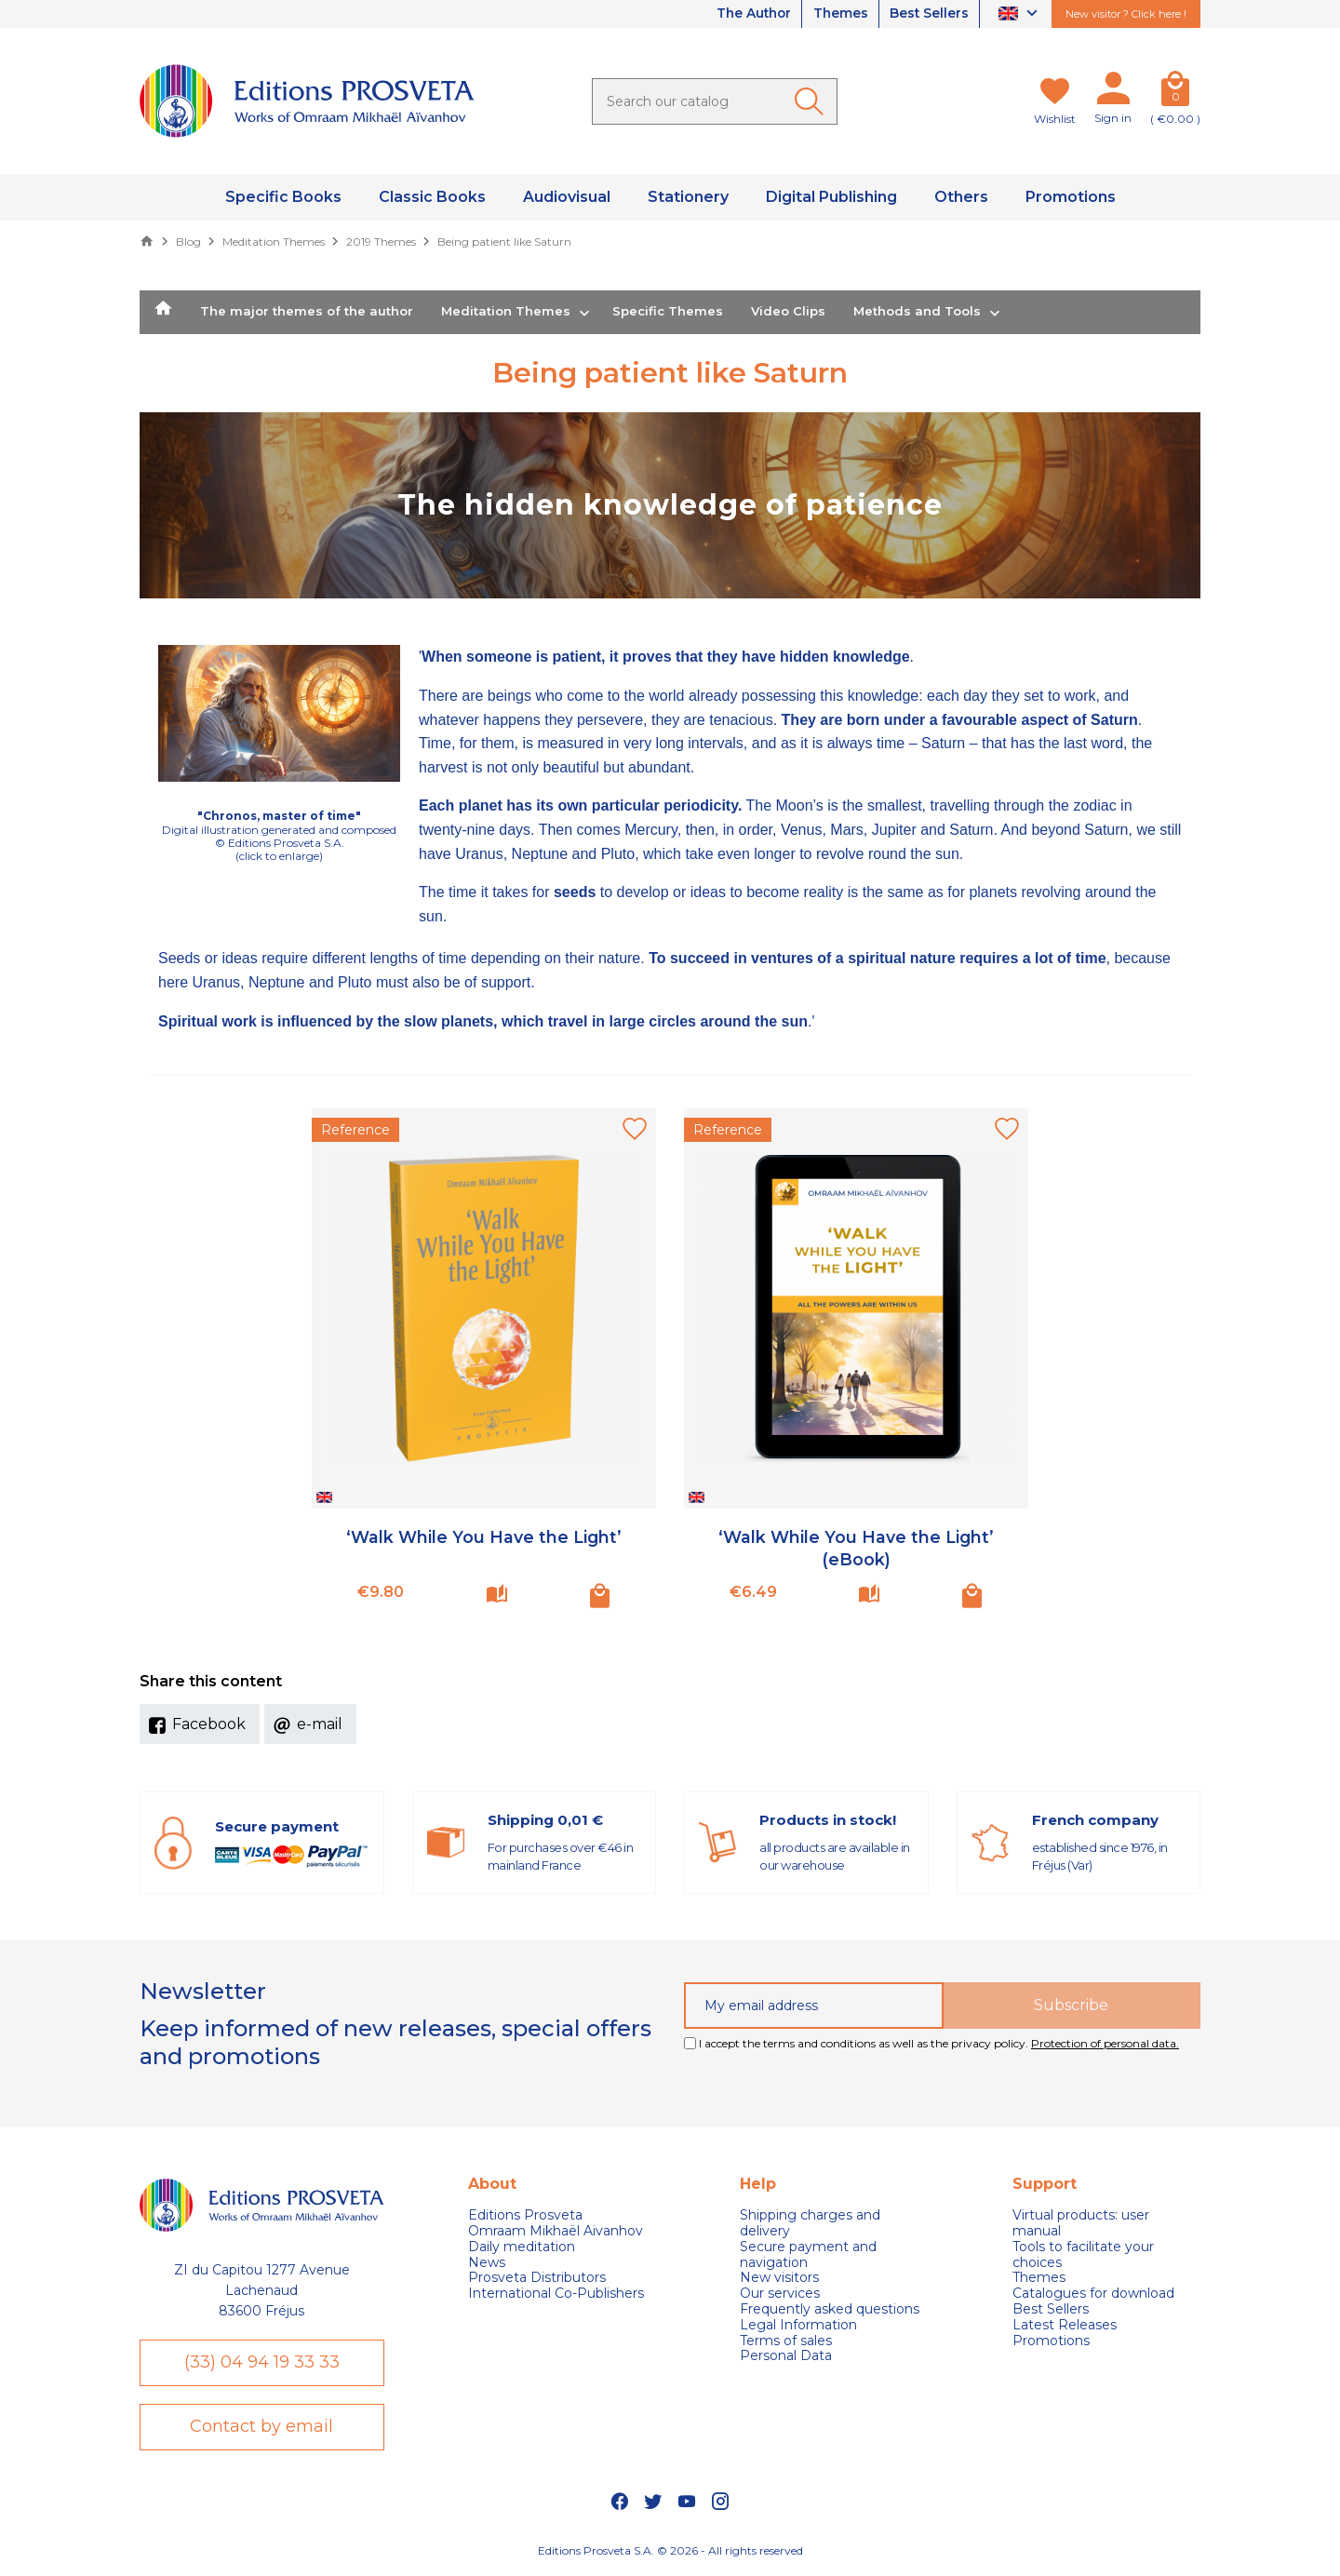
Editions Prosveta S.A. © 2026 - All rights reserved (670, 2552)
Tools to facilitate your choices (1083, 2255)
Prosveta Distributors (537, 2278)
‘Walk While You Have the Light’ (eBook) (856, 1548)
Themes (836, 14)
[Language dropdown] (1020, 14)
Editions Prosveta (525, 2215)
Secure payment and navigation (808, 2255)
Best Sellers (928, 14)
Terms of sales (786, 2341)
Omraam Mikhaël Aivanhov (555, 2231)
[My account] (1113, 92)
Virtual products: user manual (1080, 2223)
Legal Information (798, 2325)
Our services (780, 2293)
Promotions (1051, 2341)
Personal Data (786, 2356)
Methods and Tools (917, 310)
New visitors (779, 2278)
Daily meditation (521, 2247)
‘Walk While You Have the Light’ (483, 1537)
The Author (746, 14)
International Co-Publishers (556, 2293)
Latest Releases (1064, 2325)
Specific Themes (667, 310)
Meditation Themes (505, 310)
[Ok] (812, 101)
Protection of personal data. (1105, 2043)
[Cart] (1175, 92)
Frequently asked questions (829, 2309)
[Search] (715, 101)
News (486, 2263)
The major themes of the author (306, 310)
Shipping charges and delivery (810, 2223)
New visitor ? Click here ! (1125, 13)
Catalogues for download (1093, 2293)
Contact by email (261, 2428)
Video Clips (788, 310)
